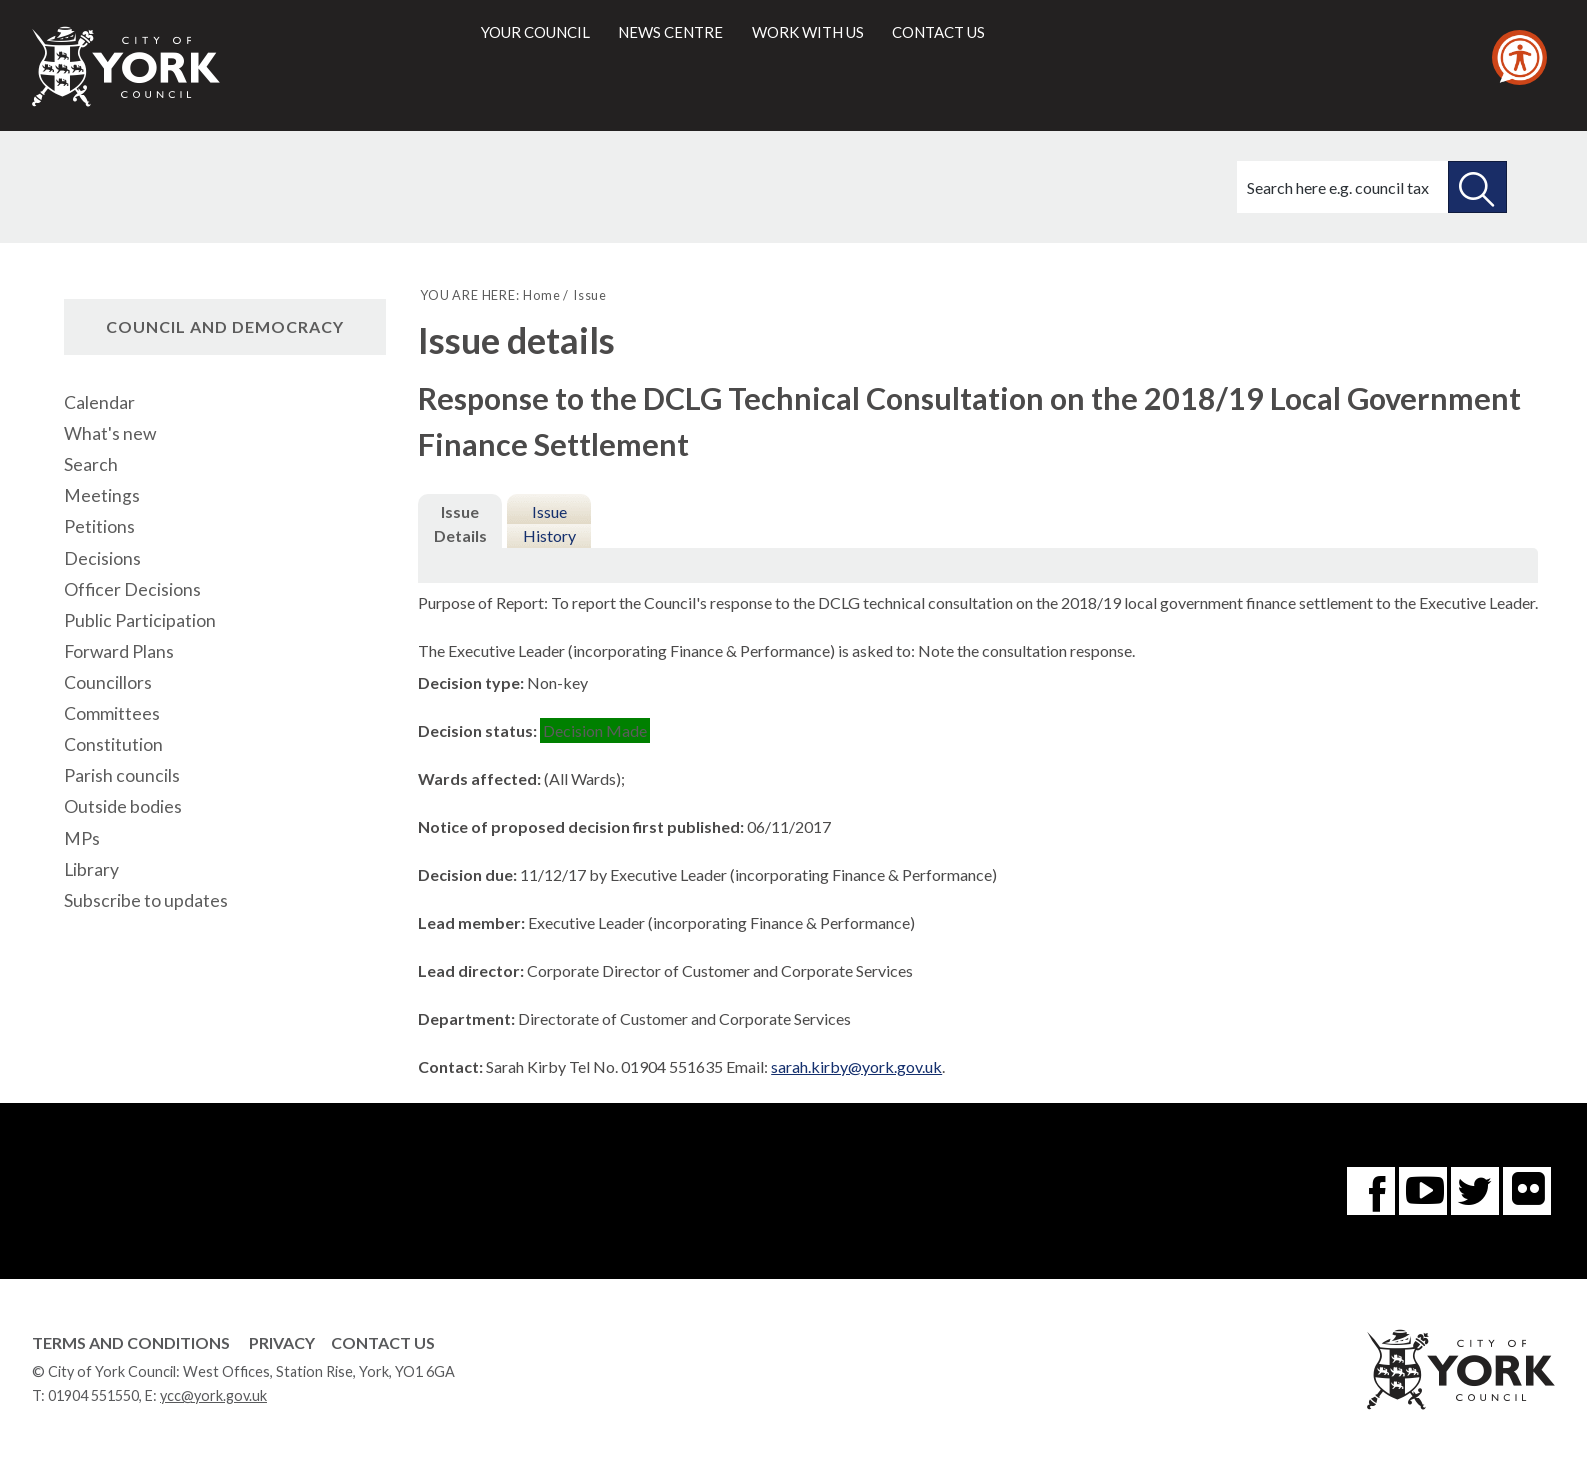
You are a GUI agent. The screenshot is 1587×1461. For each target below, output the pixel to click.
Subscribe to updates (146, 900)
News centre (670, 32)
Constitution (113, 744)
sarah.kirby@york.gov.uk (856, 1066)
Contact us (938, 32)
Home (541, 295)
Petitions (99, 526)
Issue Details (460, 523)
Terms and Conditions (131, 1342)
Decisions (102, 558)
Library (91, 869)
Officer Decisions (132, 589)
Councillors (108, 682)
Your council (535, 32)
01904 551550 (93, 1395)
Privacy (282, 1342)
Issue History (549, 523)
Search (91, 464)
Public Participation (140, 620)
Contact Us (383, 1342)
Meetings (102, 495)
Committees (112, 713)
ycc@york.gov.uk (213, 1395)
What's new (110, 433)
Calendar (99, 402)
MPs (82, 838)
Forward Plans (119, 651)
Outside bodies (123, 806)
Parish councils (122, 775)
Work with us (808, 32)
